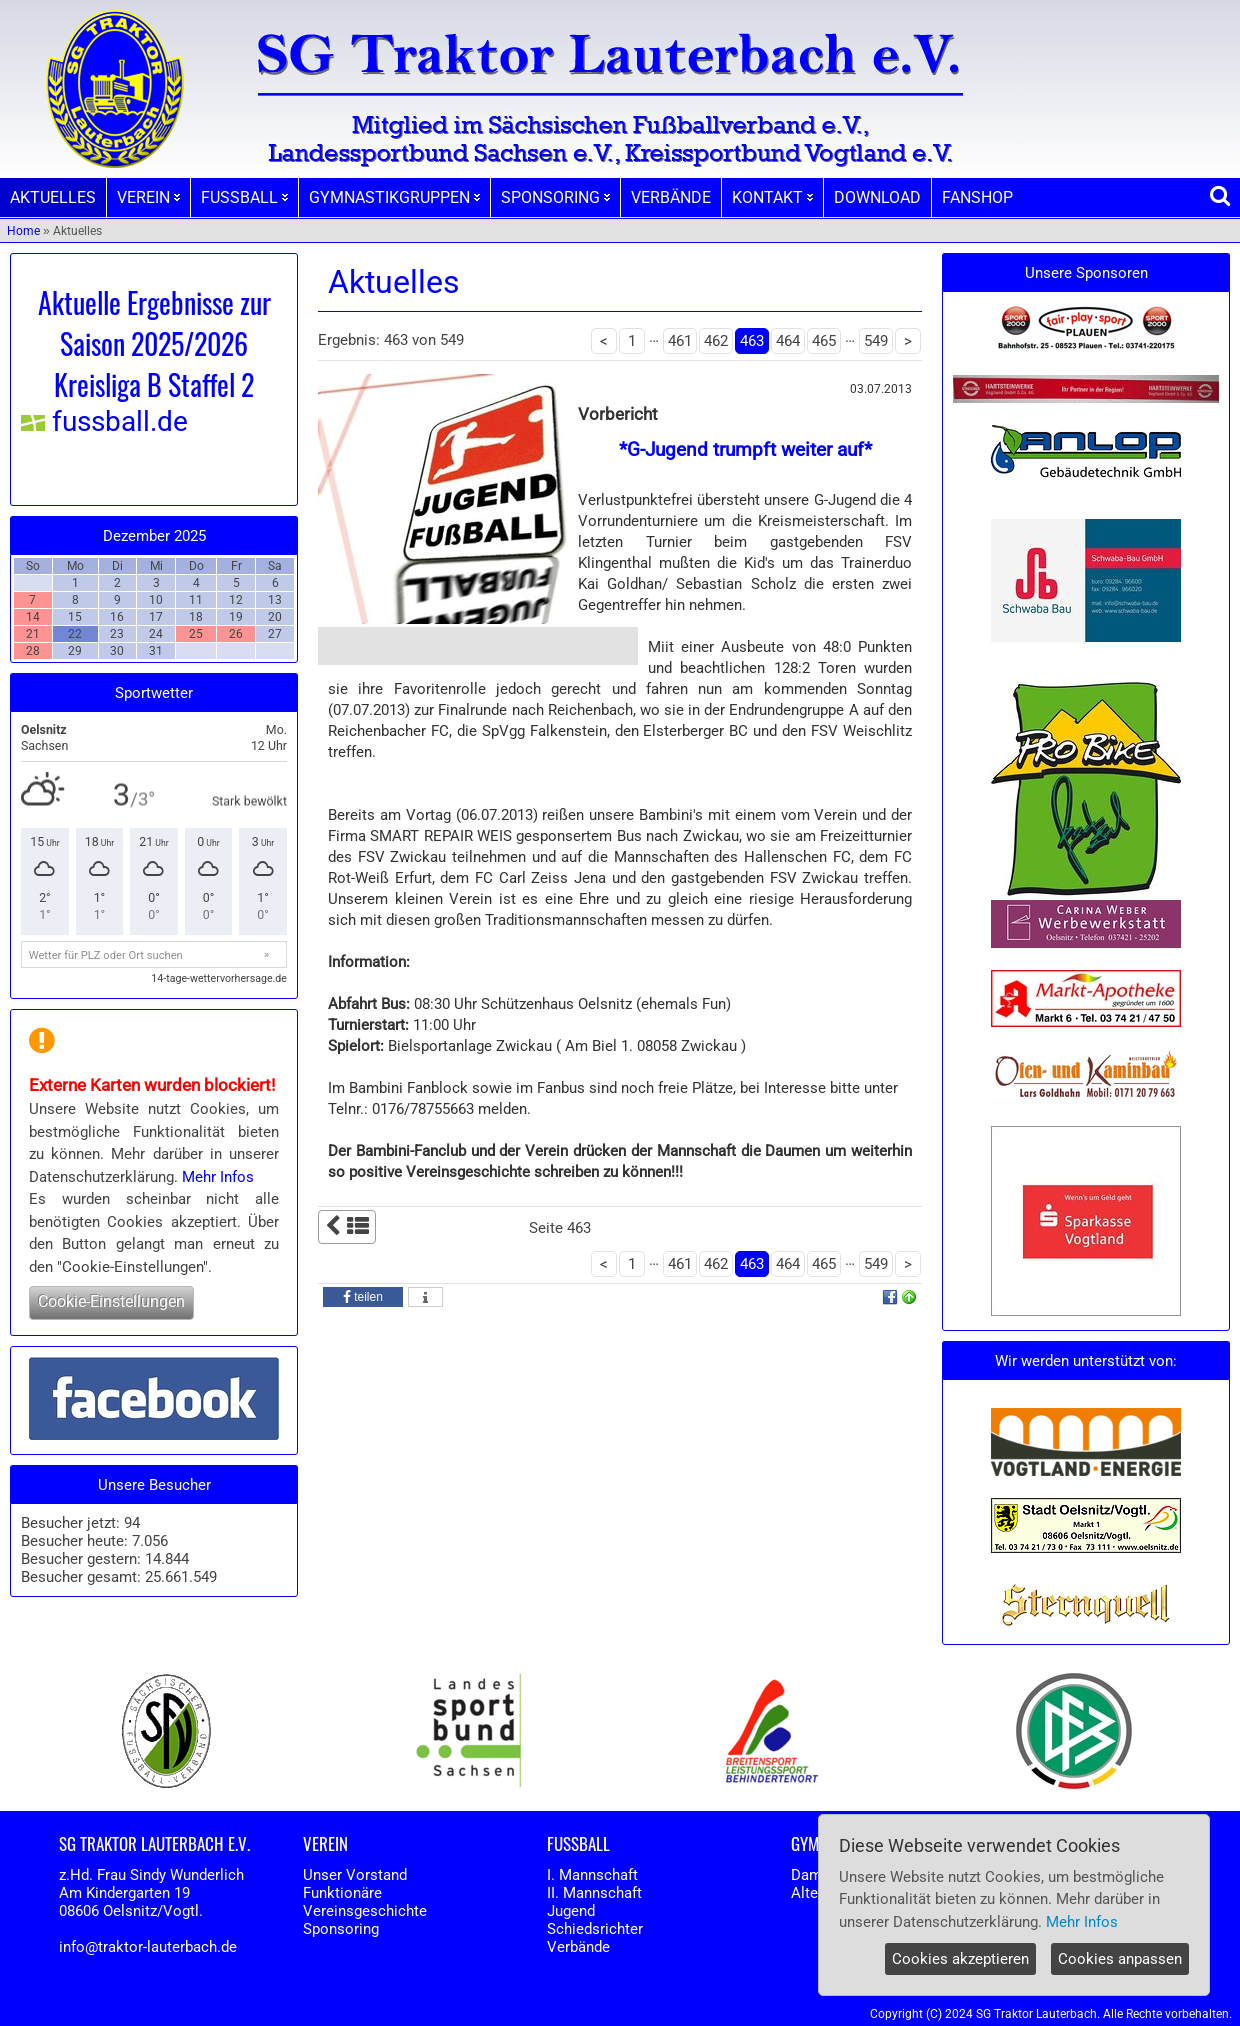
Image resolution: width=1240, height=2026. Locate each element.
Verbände (578, 1947)
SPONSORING (555, 197)
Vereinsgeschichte (365, 1911)
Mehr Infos (218, 1177)
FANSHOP (977, 197)
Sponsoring (341, 1929)
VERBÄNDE (671, 197)
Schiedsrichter (595, 1929)
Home (23, 231)
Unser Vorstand (355, 1875)
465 (824, 341)
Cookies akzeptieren (960, 1959)
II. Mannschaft (594, 1893)
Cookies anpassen (1120, 1959)
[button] (363, 1297)
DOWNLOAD (877, 197)
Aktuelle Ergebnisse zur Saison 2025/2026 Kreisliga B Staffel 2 (154, 343)
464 (788, 341)
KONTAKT (772, 197)
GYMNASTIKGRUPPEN (394, 197)
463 (752, 341)
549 (876, 341)
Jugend (571, 1911)
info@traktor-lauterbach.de (148, 1947)
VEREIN (148, 197)
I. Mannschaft (592, 1875)
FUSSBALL (244, 197)
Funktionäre (342, 1893)
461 (680, 341)
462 (716, 341)
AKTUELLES (53, 197)
